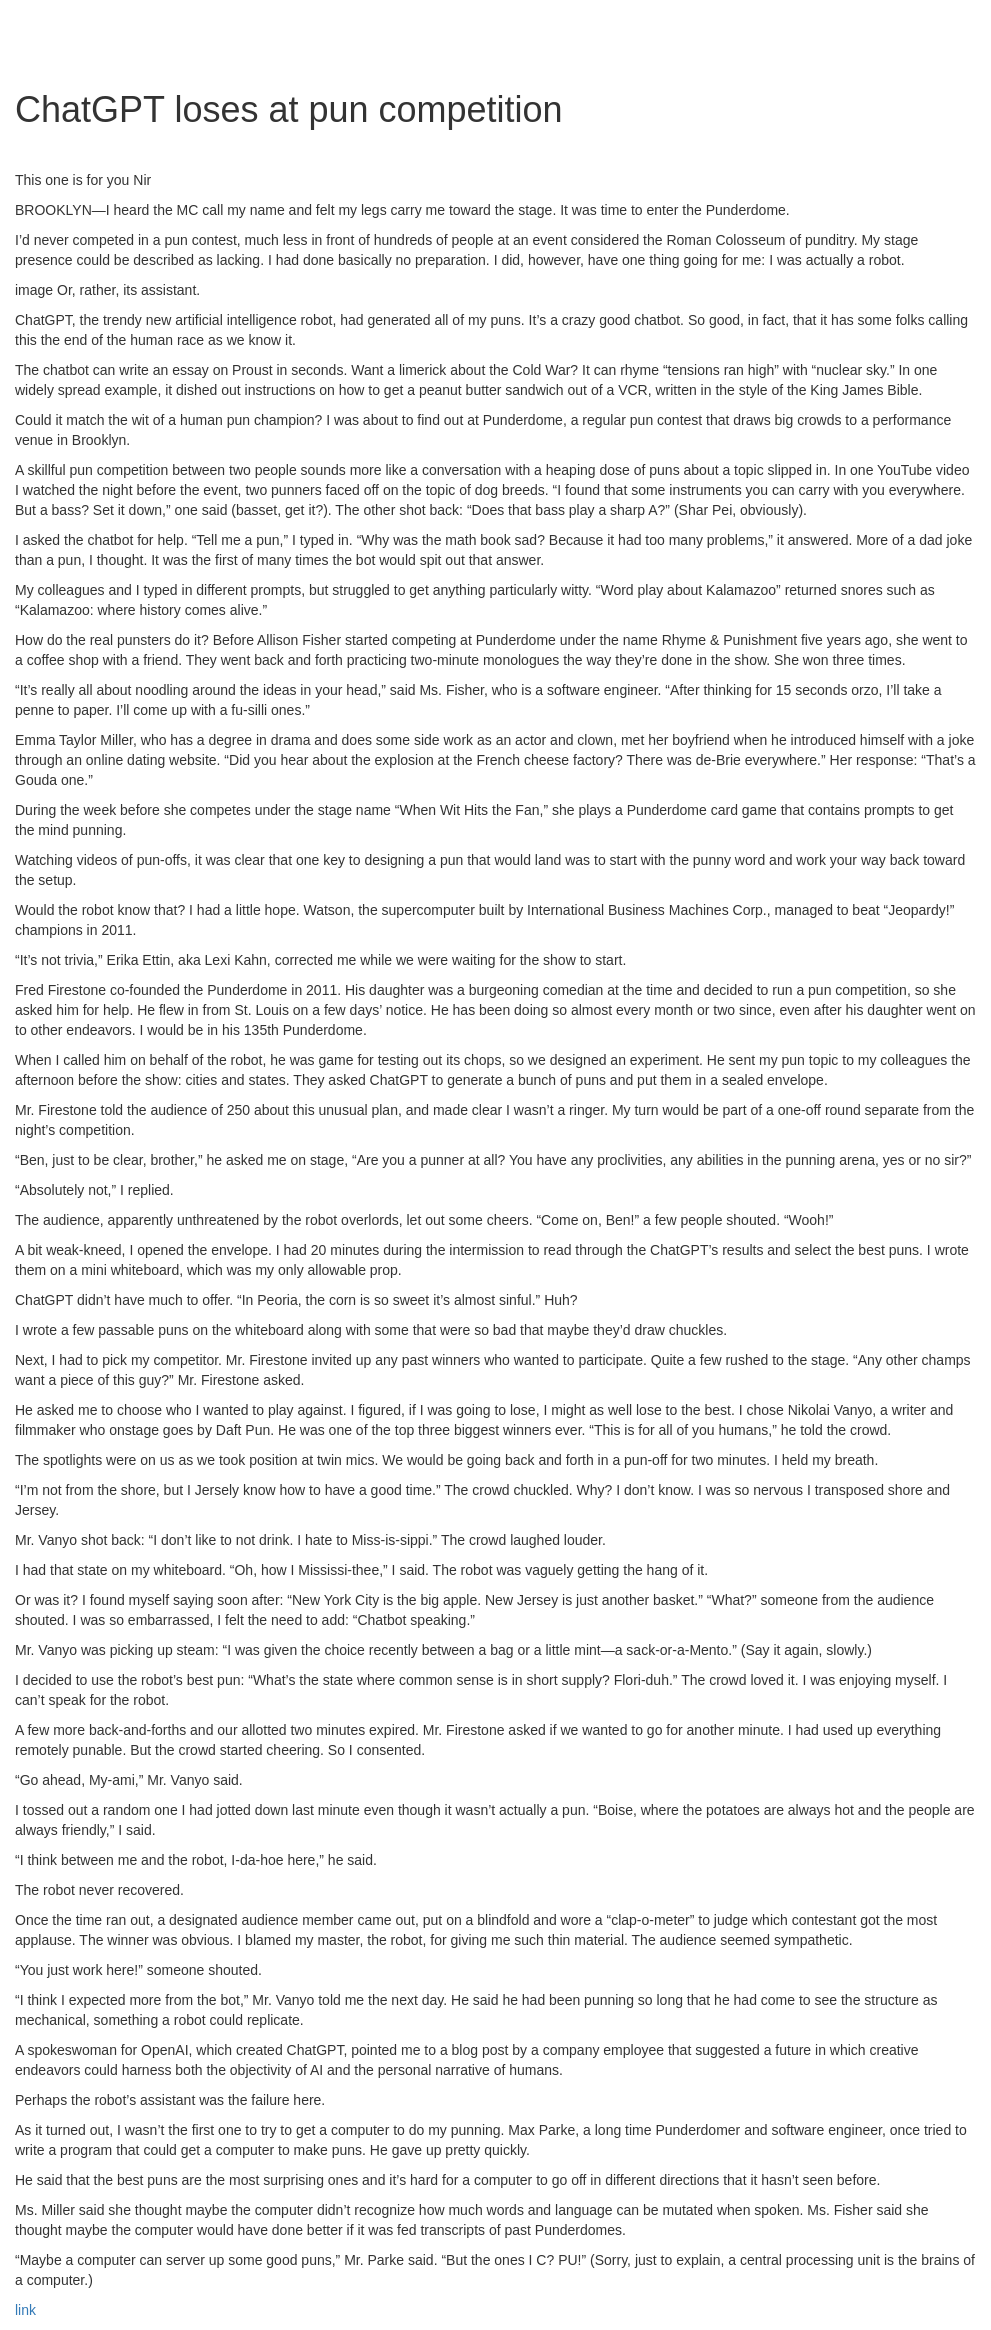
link (25, 2310)
